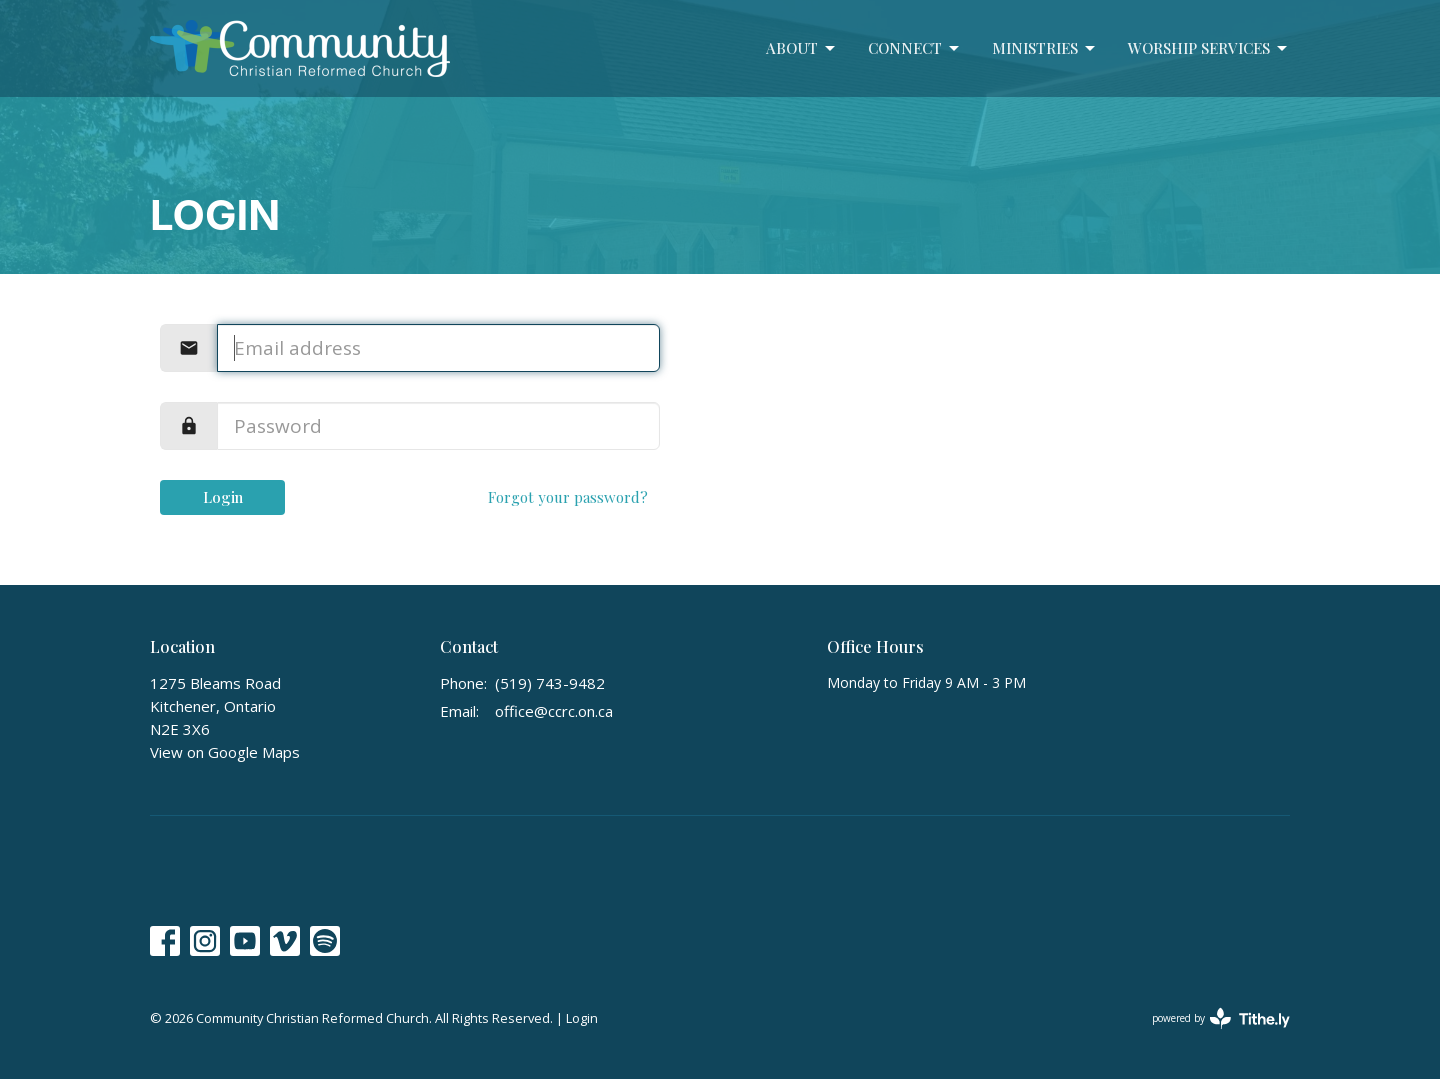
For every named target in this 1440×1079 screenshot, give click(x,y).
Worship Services (1209, 48)
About (802, 48)
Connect (915, 48)
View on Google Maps (225, 752)
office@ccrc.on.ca (554, 711)
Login (223, 497)
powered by (1221, 1018)
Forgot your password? (568, 497)
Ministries (1045, 48)
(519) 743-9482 (550, 683)
